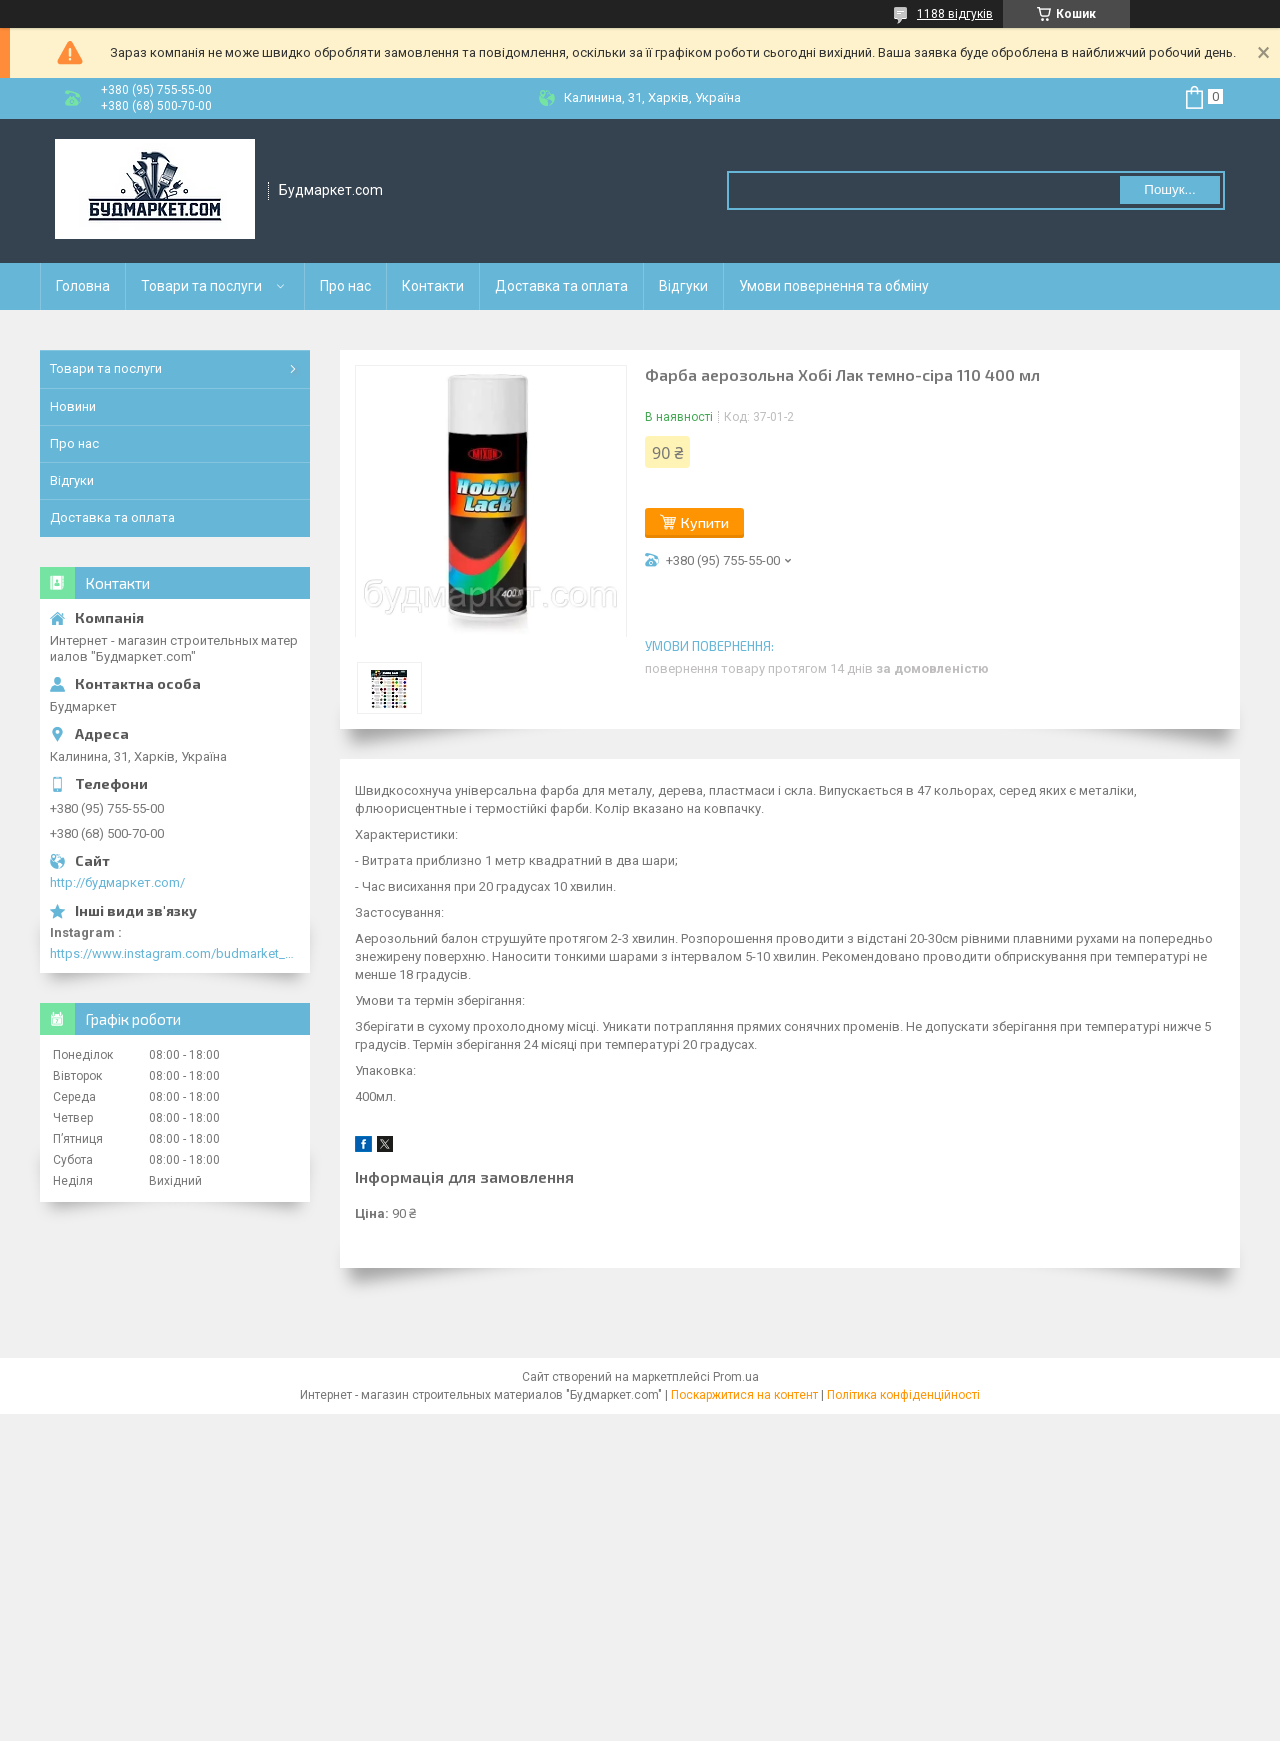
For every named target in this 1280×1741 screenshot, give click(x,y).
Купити (705, 522)
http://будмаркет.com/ (117, 882)
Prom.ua (736, 1377)
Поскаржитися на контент (744, 1395)
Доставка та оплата (561, 286)
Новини (73, 406)
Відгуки (683, 286)
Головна (83, 286)
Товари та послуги (201, 286)
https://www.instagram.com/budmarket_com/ (175, 953)
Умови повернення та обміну (834, 286)
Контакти (433, 286)
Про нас (345, 286)
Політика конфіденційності (903, 1395)
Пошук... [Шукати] (1169, 189)
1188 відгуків (955, 14)
